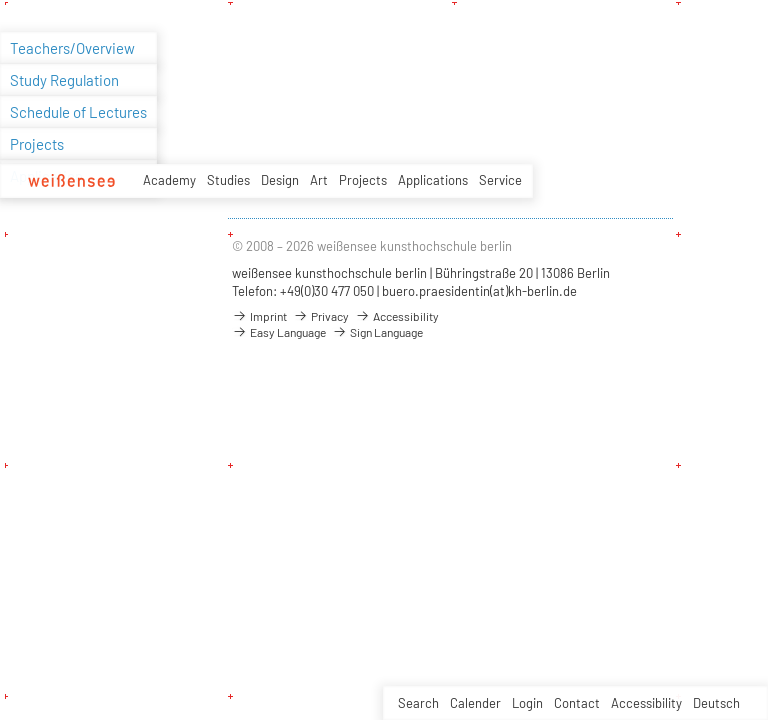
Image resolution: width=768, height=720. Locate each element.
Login (527, 703)
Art (319, 180)
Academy (169, 180)
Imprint (259, 316)
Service (500, 180)
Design (280, 180)
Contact (577, 703)
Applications (433, 180)
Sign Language (377, 332)
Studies (228, 180)
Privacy (321, 316)
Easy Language (279, 332)
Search (418, 703)
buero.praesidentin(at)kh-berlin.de (479, 291)
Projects (363, 180)
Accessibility (646, 703)
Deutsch (716, 703)
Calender (475, 703)
